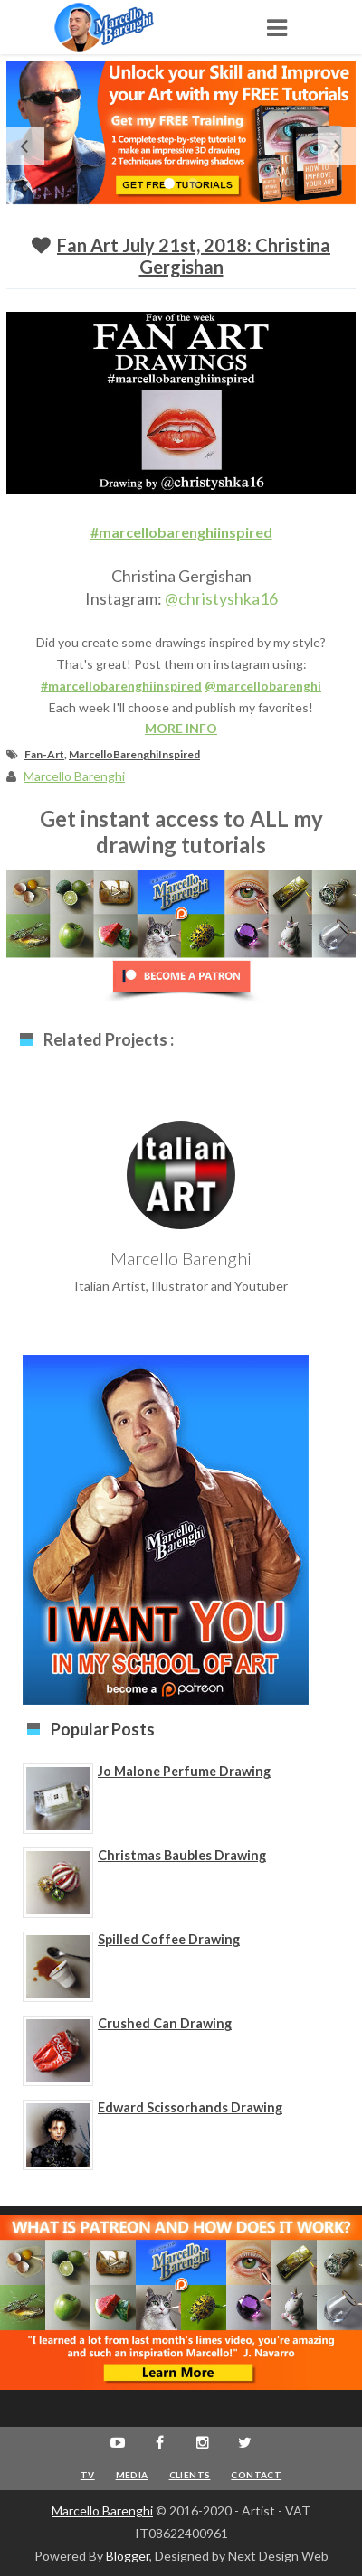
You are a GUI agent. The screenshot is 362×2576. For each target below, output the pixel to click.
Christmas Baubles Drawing (182, 1855)
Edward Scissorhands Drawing (190, 2107)
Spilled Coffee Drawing (169, 1939)
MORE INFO (181, 728)
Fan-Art (44, 754)
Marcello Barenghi (102, 2510)
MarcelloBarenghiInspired (134, 754)
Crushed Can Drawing (165, 2023)
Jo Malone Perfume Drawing (184, 1771)
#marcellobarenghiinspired (181, 532)
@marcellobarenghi (263, 685)
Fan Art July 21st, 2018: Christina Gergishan (193, 255)
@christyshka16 (221, 598)
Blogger (127, 2555)
